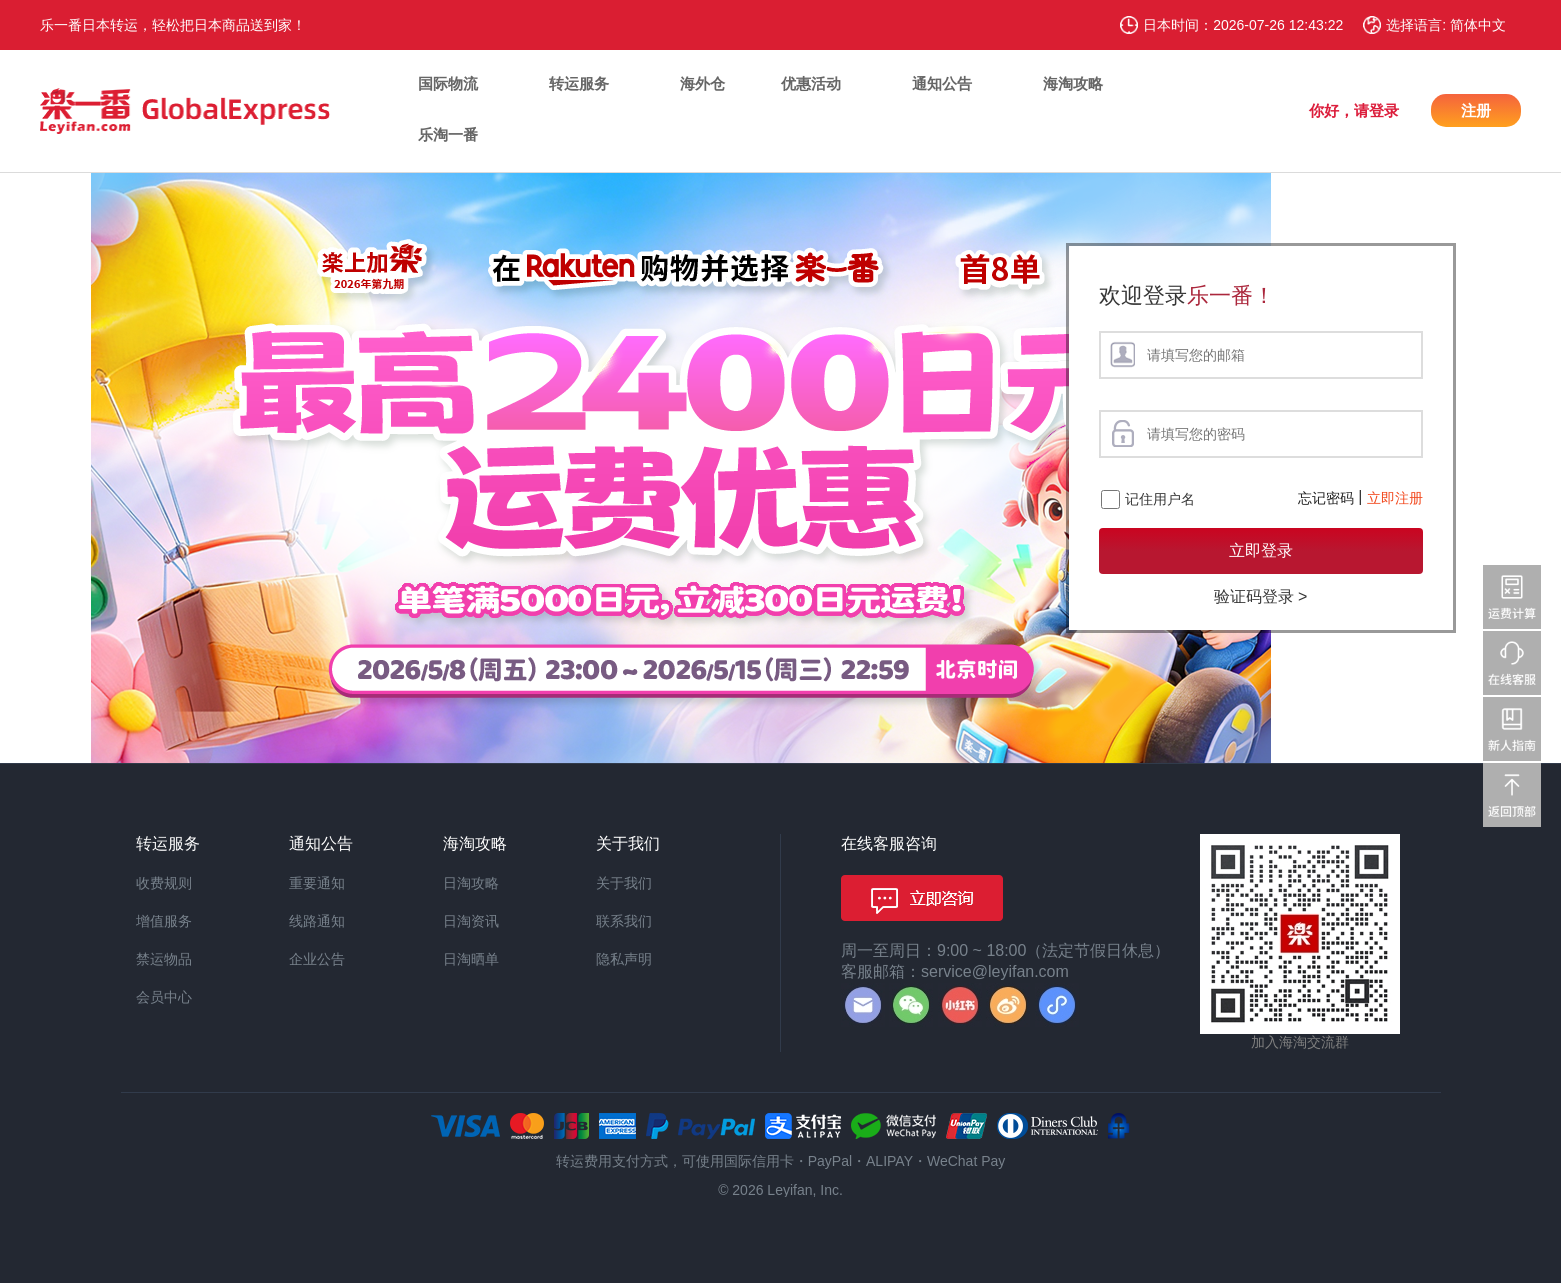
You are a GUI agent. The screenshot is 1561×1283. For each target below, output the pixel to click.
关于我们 (624, 883)
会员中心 (164, 997)
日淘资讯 (471, 921)
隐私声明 (624, 959)
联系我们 (624, 921)
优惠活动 (811, 83)
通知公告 (942, 83)
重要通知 (317, 883)
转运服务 (579, 83)
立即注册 (1395, 498)
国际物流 (448, 83)
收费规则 (164, 883)
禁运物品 (164, 959)
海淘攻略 (1073, 83)
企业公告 (317, 959)
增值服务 (164, 921)
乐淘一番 (448, 134)
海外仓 (702, 83)
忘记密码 (1326, 498)
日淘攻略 (471, 883)
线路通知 (317, 921)
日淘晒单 (471, 959)
